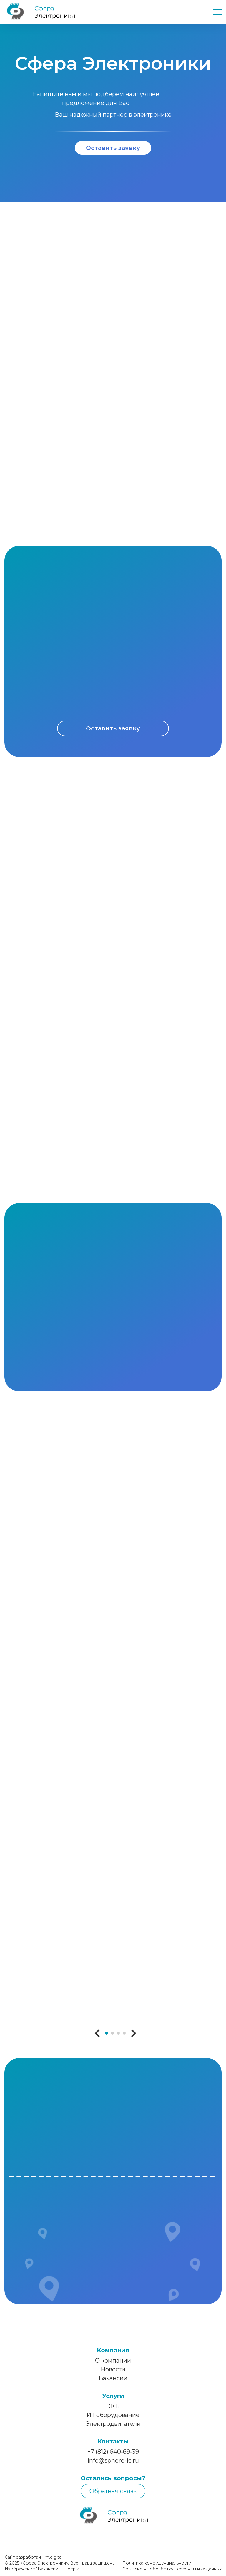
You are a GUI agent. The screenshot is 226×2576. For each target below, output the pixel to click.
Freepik (71, 2573)
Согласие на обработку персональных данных (172, 2573)
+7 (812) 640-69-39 (113, 2455)
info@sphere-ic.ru (113, 2464)
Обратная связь (113, 2495)
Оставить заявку (113, 147)
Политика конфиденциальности (156, 2567)
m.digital (53, 2561)
